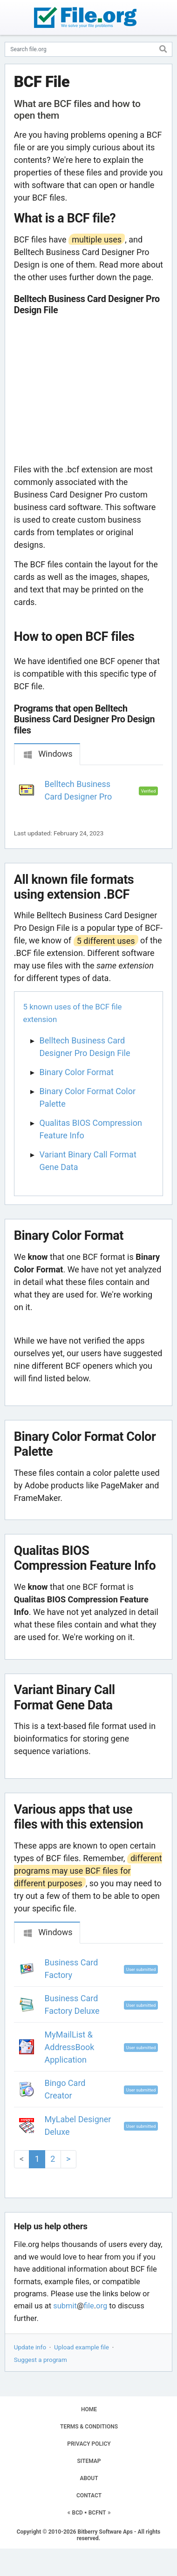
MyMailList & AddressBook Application (70, 2047)
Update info (30, 2347)
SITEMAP (89, 2461)
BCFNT (97, 2512)
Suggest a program (40, 2359)
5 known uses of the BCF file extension (72, 1013)
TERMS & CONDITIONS (89, 2426)
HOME (89, 2409)
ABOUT (89, 2478)
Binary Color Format (77, 1072)
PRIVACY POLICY (88, 2444)
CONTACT (89, 2495)
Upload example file (81, 2347)
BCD (77, 2512)
